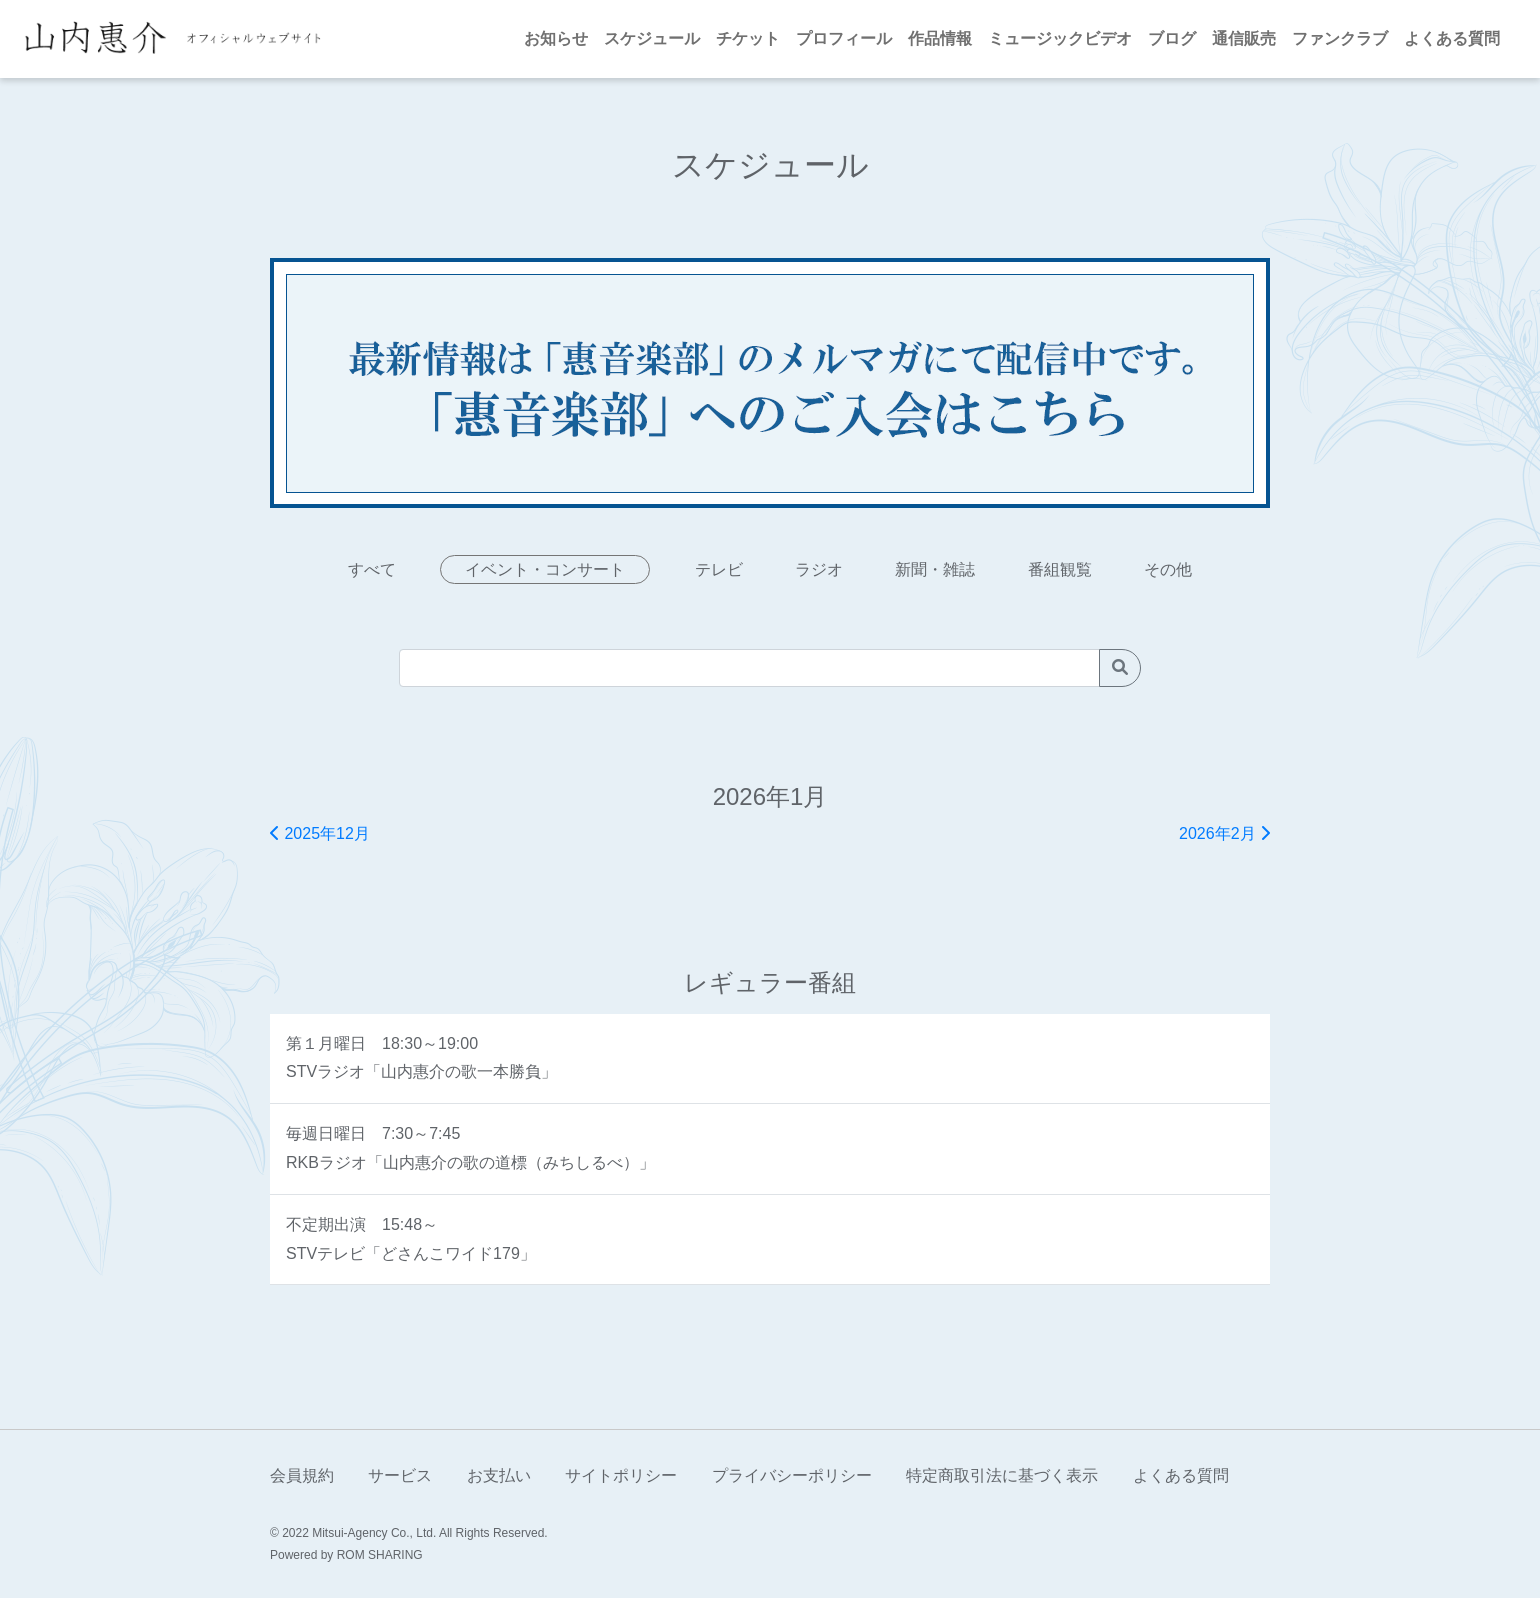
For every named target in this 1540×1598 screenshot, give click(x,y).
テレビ (719, 569)
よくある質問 (1452, 38)
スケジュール (652, 38)
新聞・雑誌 (935, 569)
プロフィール (844, 38)
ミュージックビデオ (1060, 38)
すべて (372, 569)
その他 (1168, 569)
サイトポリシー (621, 1475)
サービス (400, 1475)
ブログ (1172, 38)
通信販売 (1244, 38)
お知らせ (556, 38)
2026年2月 (1224, 833)
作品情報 (940, 38)
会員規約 (302, 1475)
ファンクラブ (1340, 38)
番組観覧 (1060, 569)
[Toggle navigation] (345, 39)
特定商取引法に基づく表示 (1002, 1475)
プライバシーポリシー (792, 1475)
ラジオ (819, 569)
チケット (748, 38)
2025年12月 (320, 833)
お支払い (499, 1475)
